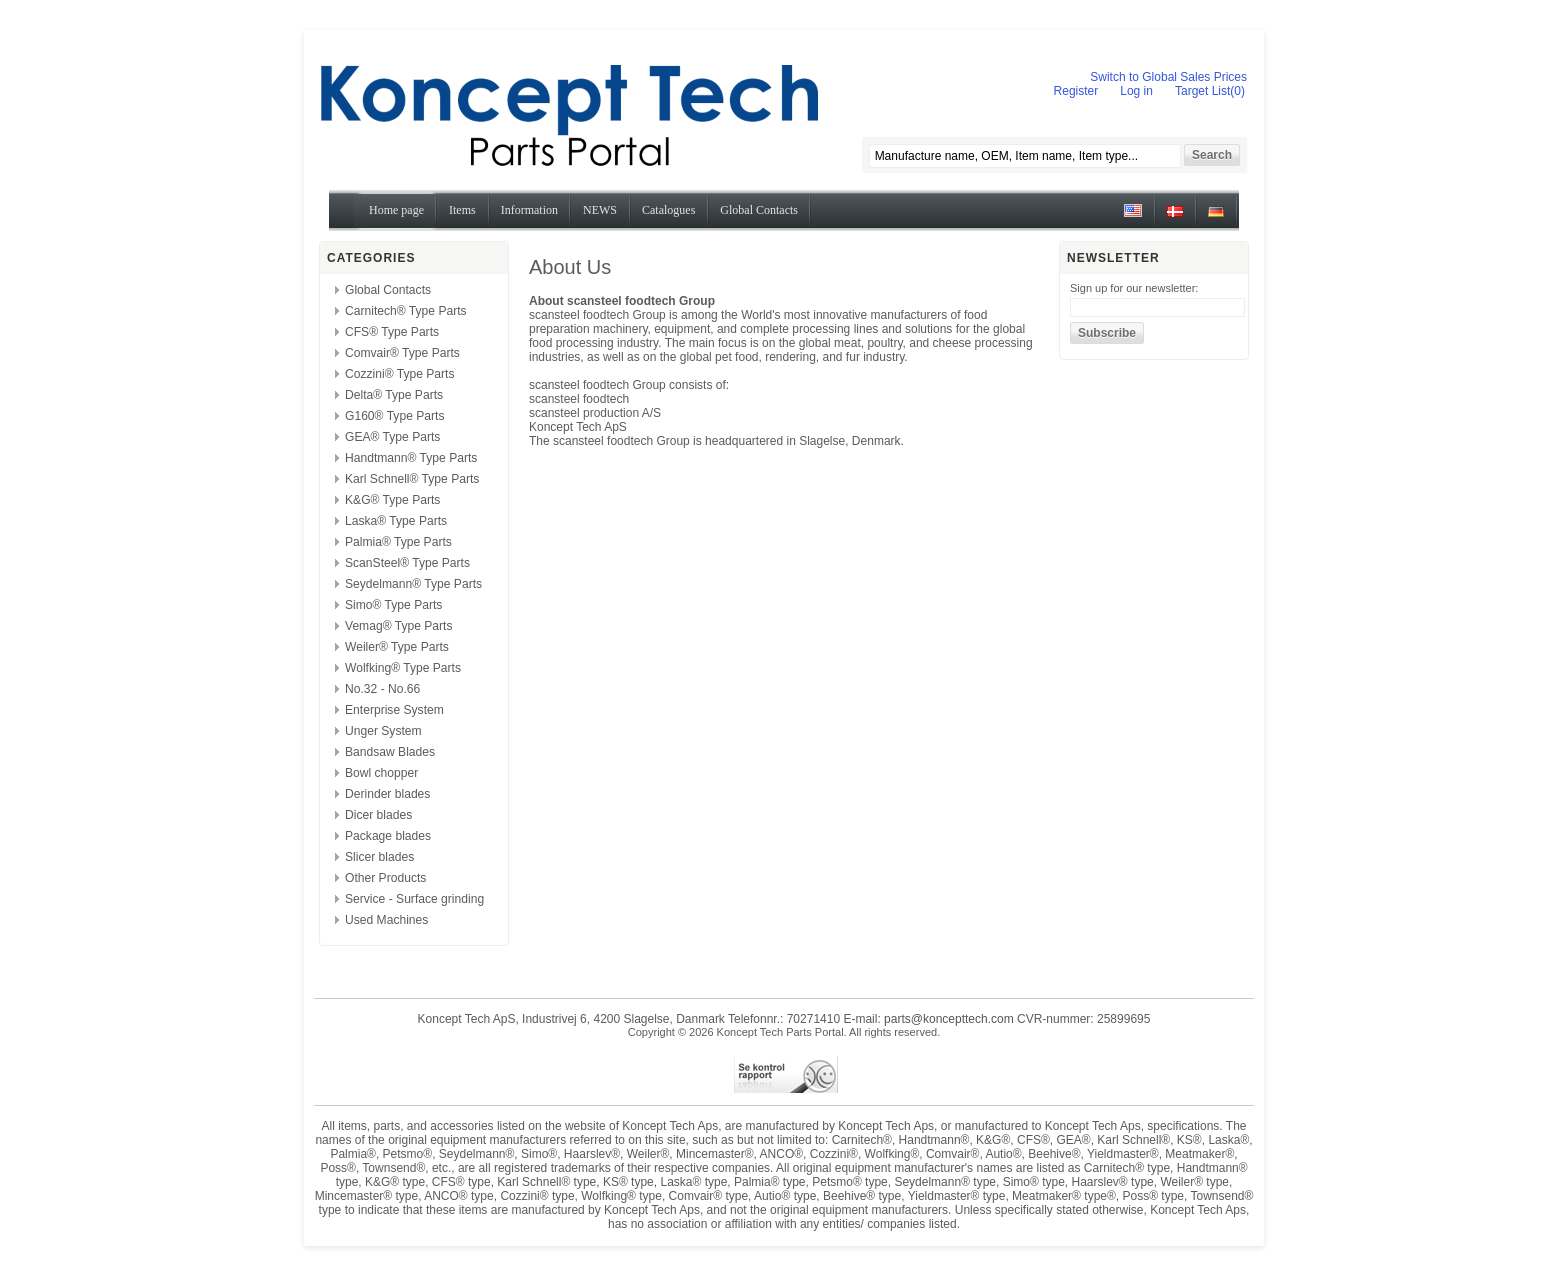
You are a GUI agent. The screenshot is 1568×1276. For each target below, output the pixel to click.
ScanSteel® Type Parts (407, 563)
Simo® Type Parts (393, 605)
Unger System (383, 731)
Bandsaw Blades (390, 752)
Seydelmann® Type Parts (413, 584)
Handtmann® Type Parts (411, 458)
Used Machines (386, 920)
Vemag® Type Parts (399, 626)
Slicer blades (379, 857)
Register (1076, 91)
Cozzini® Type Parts (400, 374)
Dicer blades (378, 815)
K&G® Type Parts (392, 500)
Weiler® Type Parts (397, 647)
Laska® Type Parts (396, 521)
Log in (1136, 91)
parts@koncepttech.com (949, 1019)
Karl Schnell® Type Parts (412, 479)
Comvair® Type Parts (402, 353)
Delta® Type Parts (394, 395)
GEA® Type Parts (392, 437)
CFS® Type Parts (392, 332)
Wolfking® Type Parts (403, 668)
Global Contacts (388, 290)
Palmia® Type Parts (398, 542)
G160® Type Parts (394, 416)
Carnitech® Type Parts (406, 311)
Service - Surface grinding (414, 899)
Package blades (388, 836)
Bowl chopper (381, 773)
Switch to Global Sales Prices (1168, 77)
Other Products (385, 878)
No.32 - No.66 (382, 689)
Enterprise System (394, 710)
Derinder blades (387, 794)
